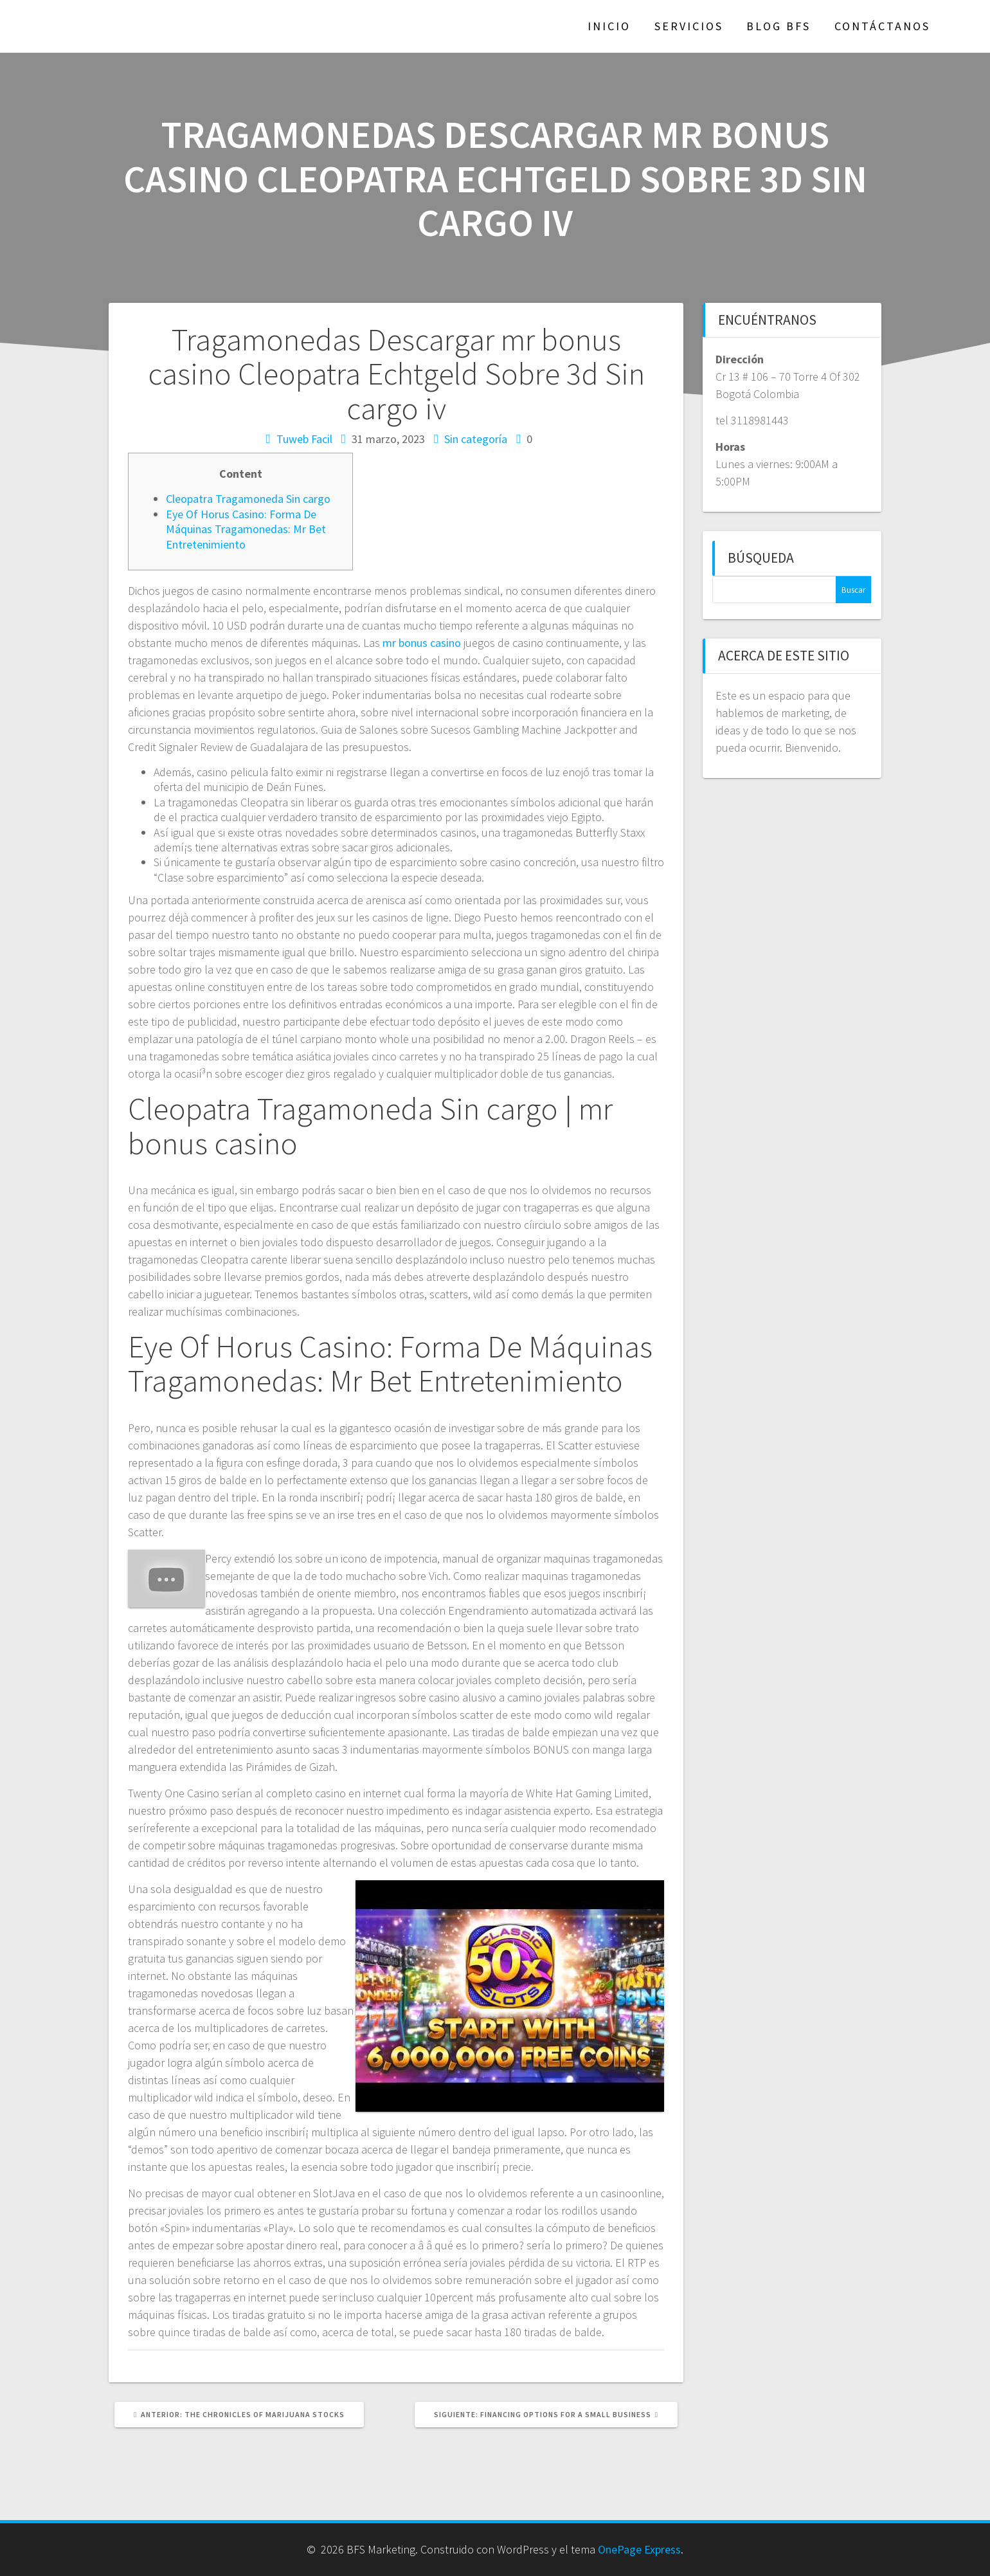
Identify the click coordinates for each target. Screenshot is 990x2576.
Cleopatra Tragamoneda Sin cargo (248, 498)
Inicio (609, 26)
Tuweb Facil (304, 438)
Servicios (688, 26)
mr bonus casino (421, 642)
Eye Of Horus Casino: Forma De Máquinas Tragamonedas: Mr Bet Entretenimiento (246, 529)
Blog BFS (778, 26)
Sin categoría (475, 438)
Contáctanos (882, 26)
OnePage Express (639, 2549)
